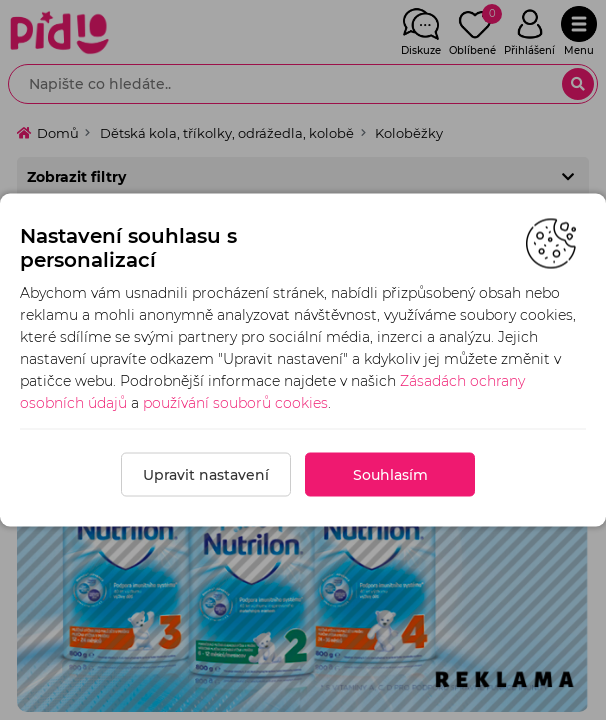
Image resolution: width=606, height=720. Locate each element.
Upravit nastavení (206, 475)
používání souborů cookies (235, 403)
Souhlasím (390, 475)
